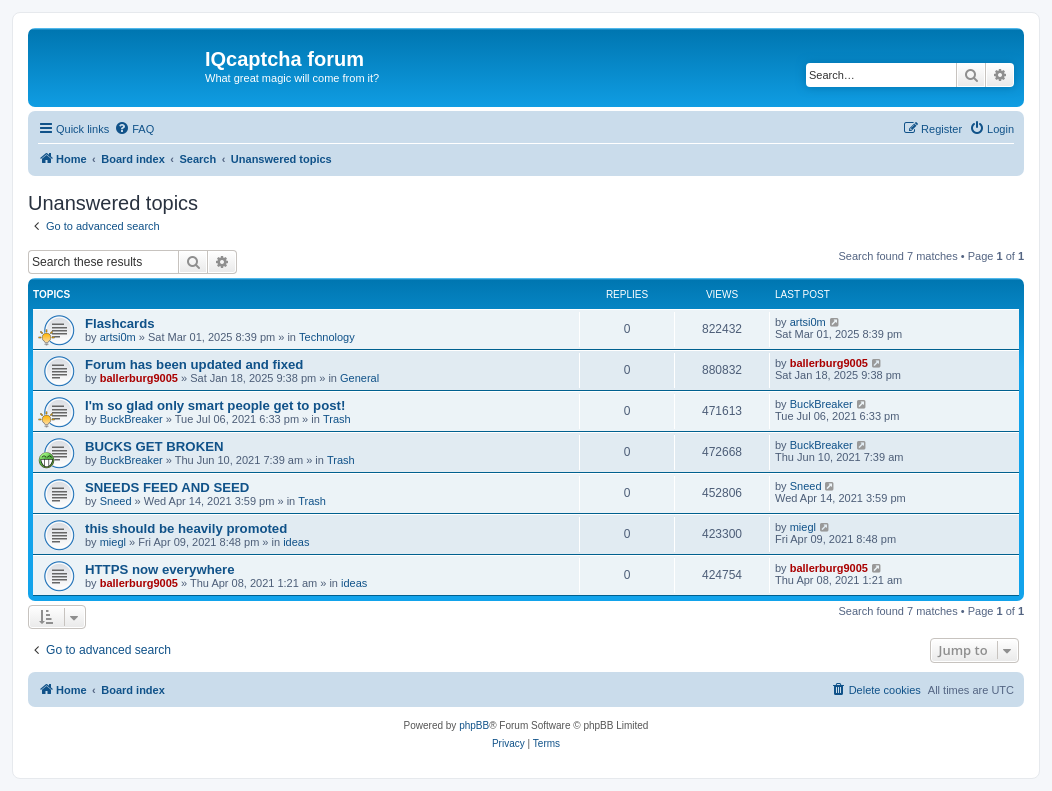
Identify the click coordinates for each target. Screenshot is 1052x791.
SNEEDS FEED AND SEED (167, 487)
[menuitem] (134, 129)
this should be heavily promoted (186, 528)
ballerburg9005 (139, 378)
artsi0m (118, 337)
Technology (327, 337)
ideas (296, 542)
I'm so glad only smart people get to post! (215, 405)
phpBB (474, 725)
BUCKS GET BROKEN (154, 446)
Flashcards (120, 323)
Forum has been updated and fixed (194, 364)
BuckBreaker (131, 419)
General (359, 378)
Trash (337, 419)
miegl (113, 542)
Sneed (116, 501)
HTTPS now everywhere (160, 569)
